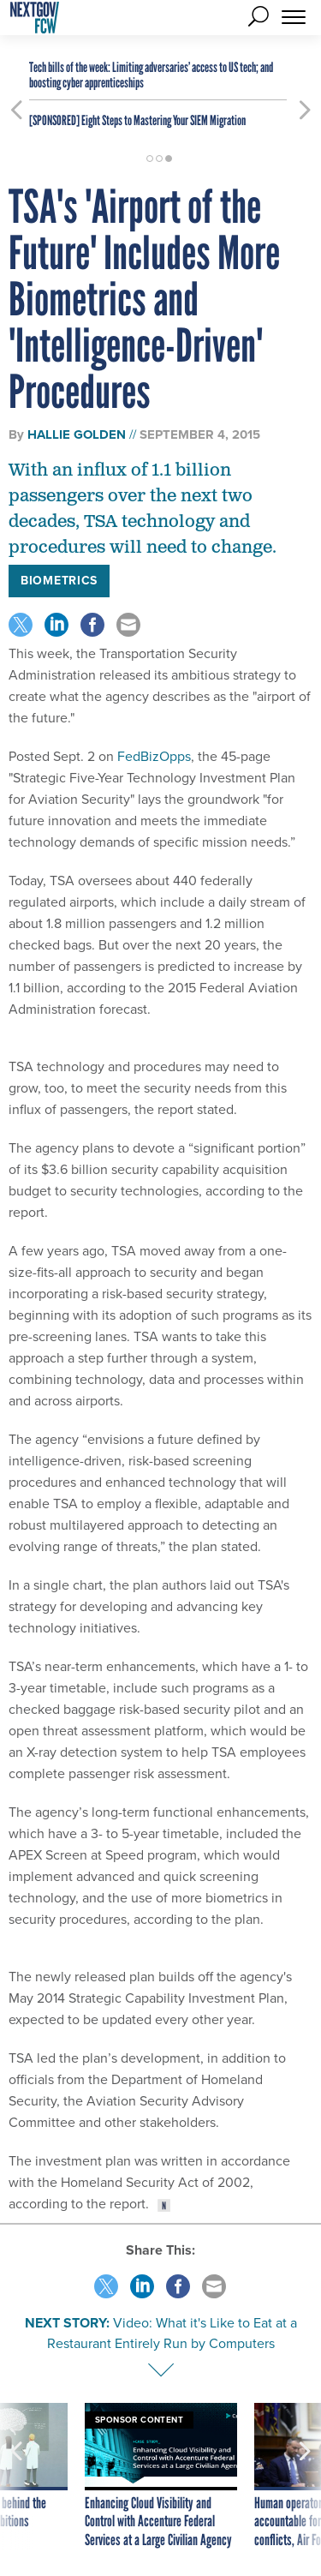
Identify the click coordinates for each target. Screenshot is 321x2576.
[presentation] (16, 2476)
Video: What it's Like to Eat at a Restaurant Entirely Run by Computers (172, 2333)
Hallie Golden (76, 434)
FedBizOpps (154, 756)
